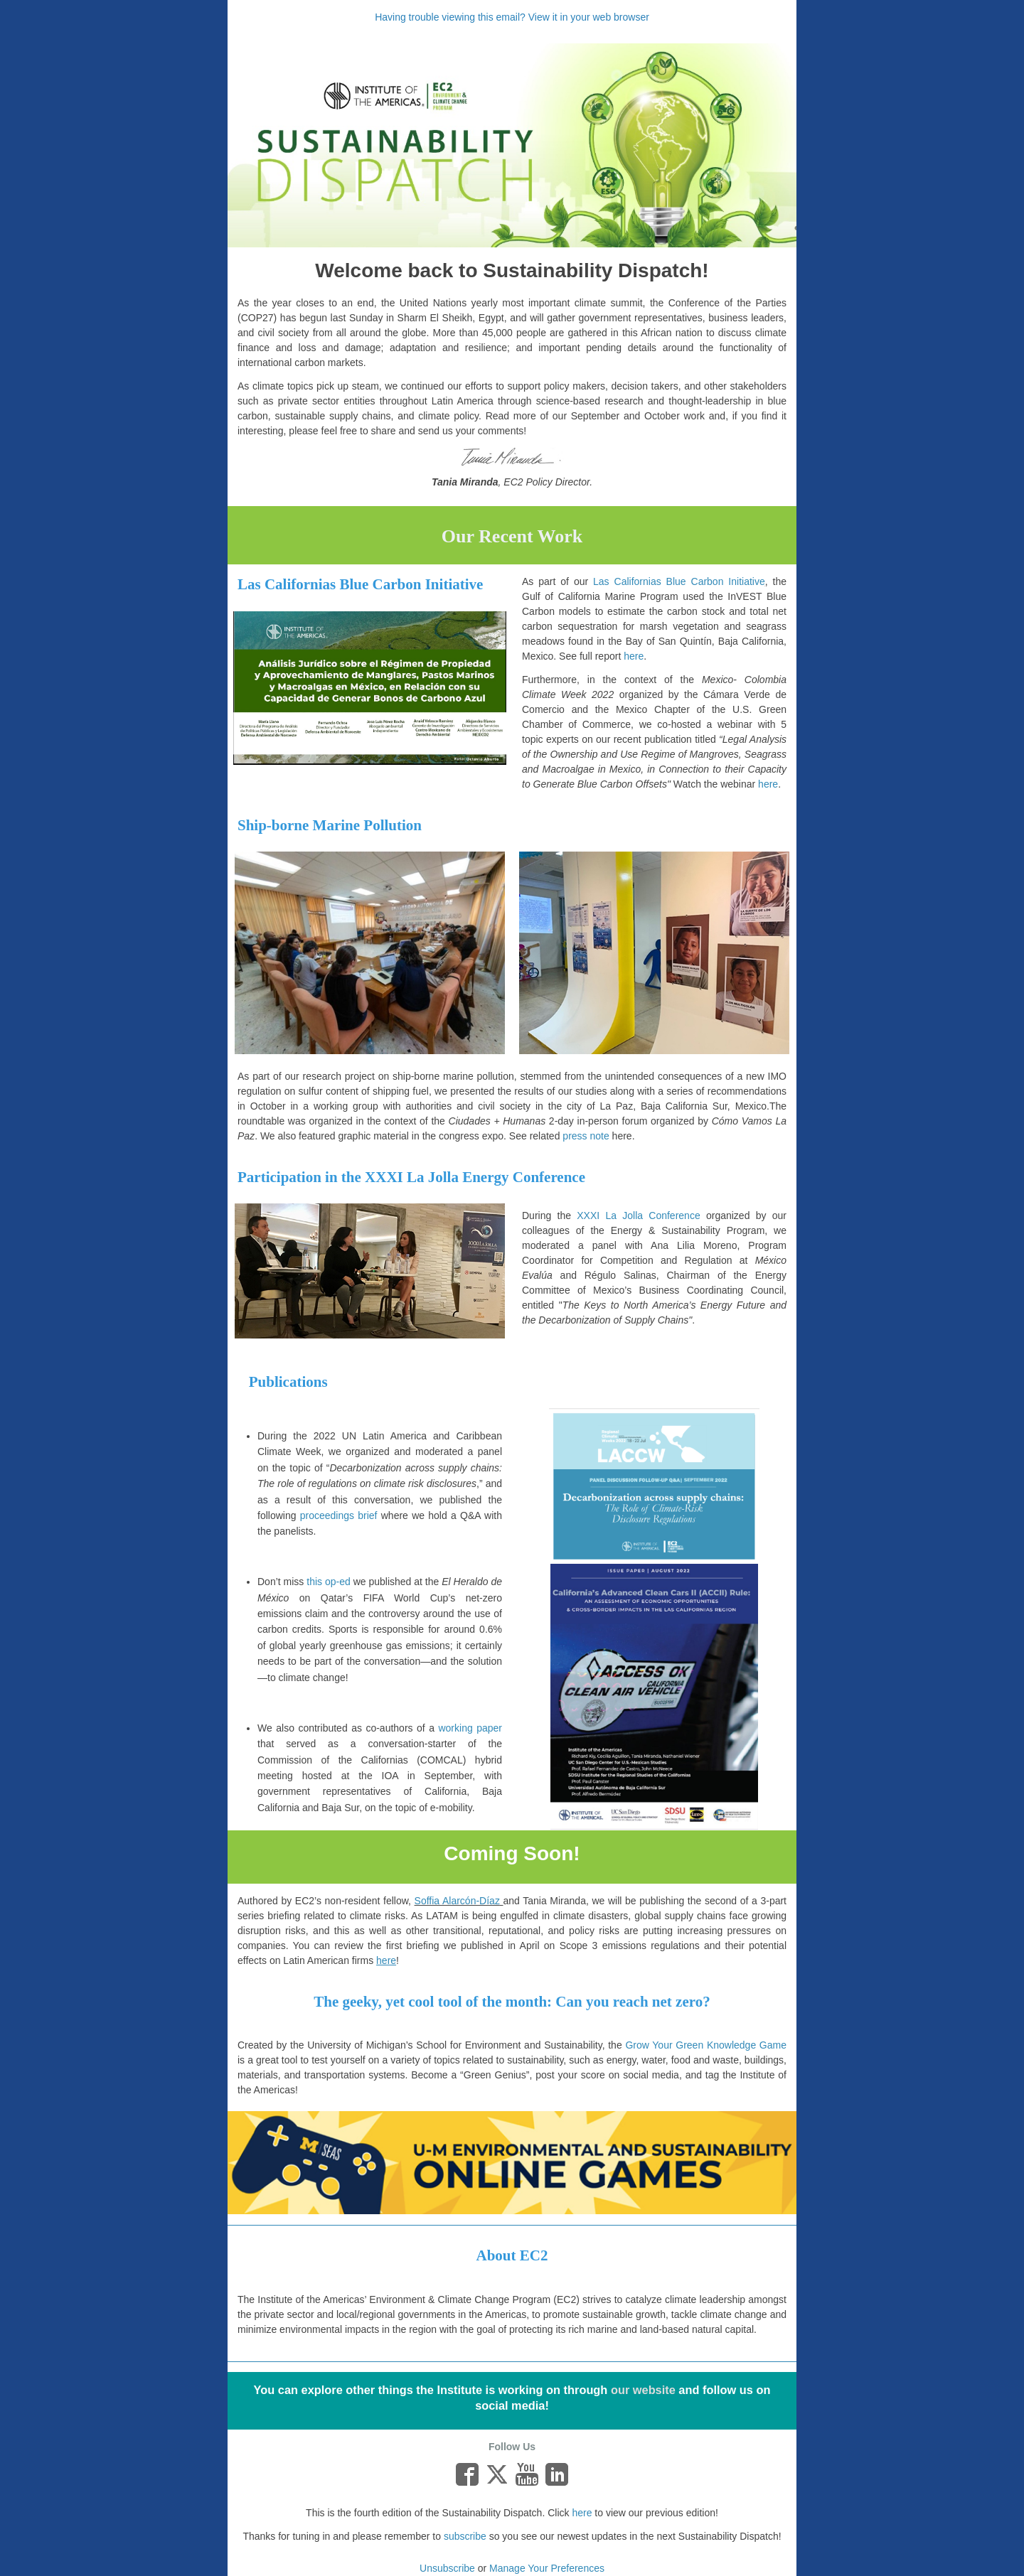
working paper (470, 1728)
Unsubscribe (447, 2568)
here (582, 2512)
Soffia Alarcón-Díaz (457, 1900)
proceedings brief (339, 1515)
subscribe (465, 2536)
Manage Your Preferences (546, 2568)
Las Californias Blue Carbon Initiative (679, 581)
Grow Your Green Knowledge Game (705, 2045)
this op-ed (328, 1581)
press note (585, 1136)
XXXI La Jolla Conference (638, 1215)
